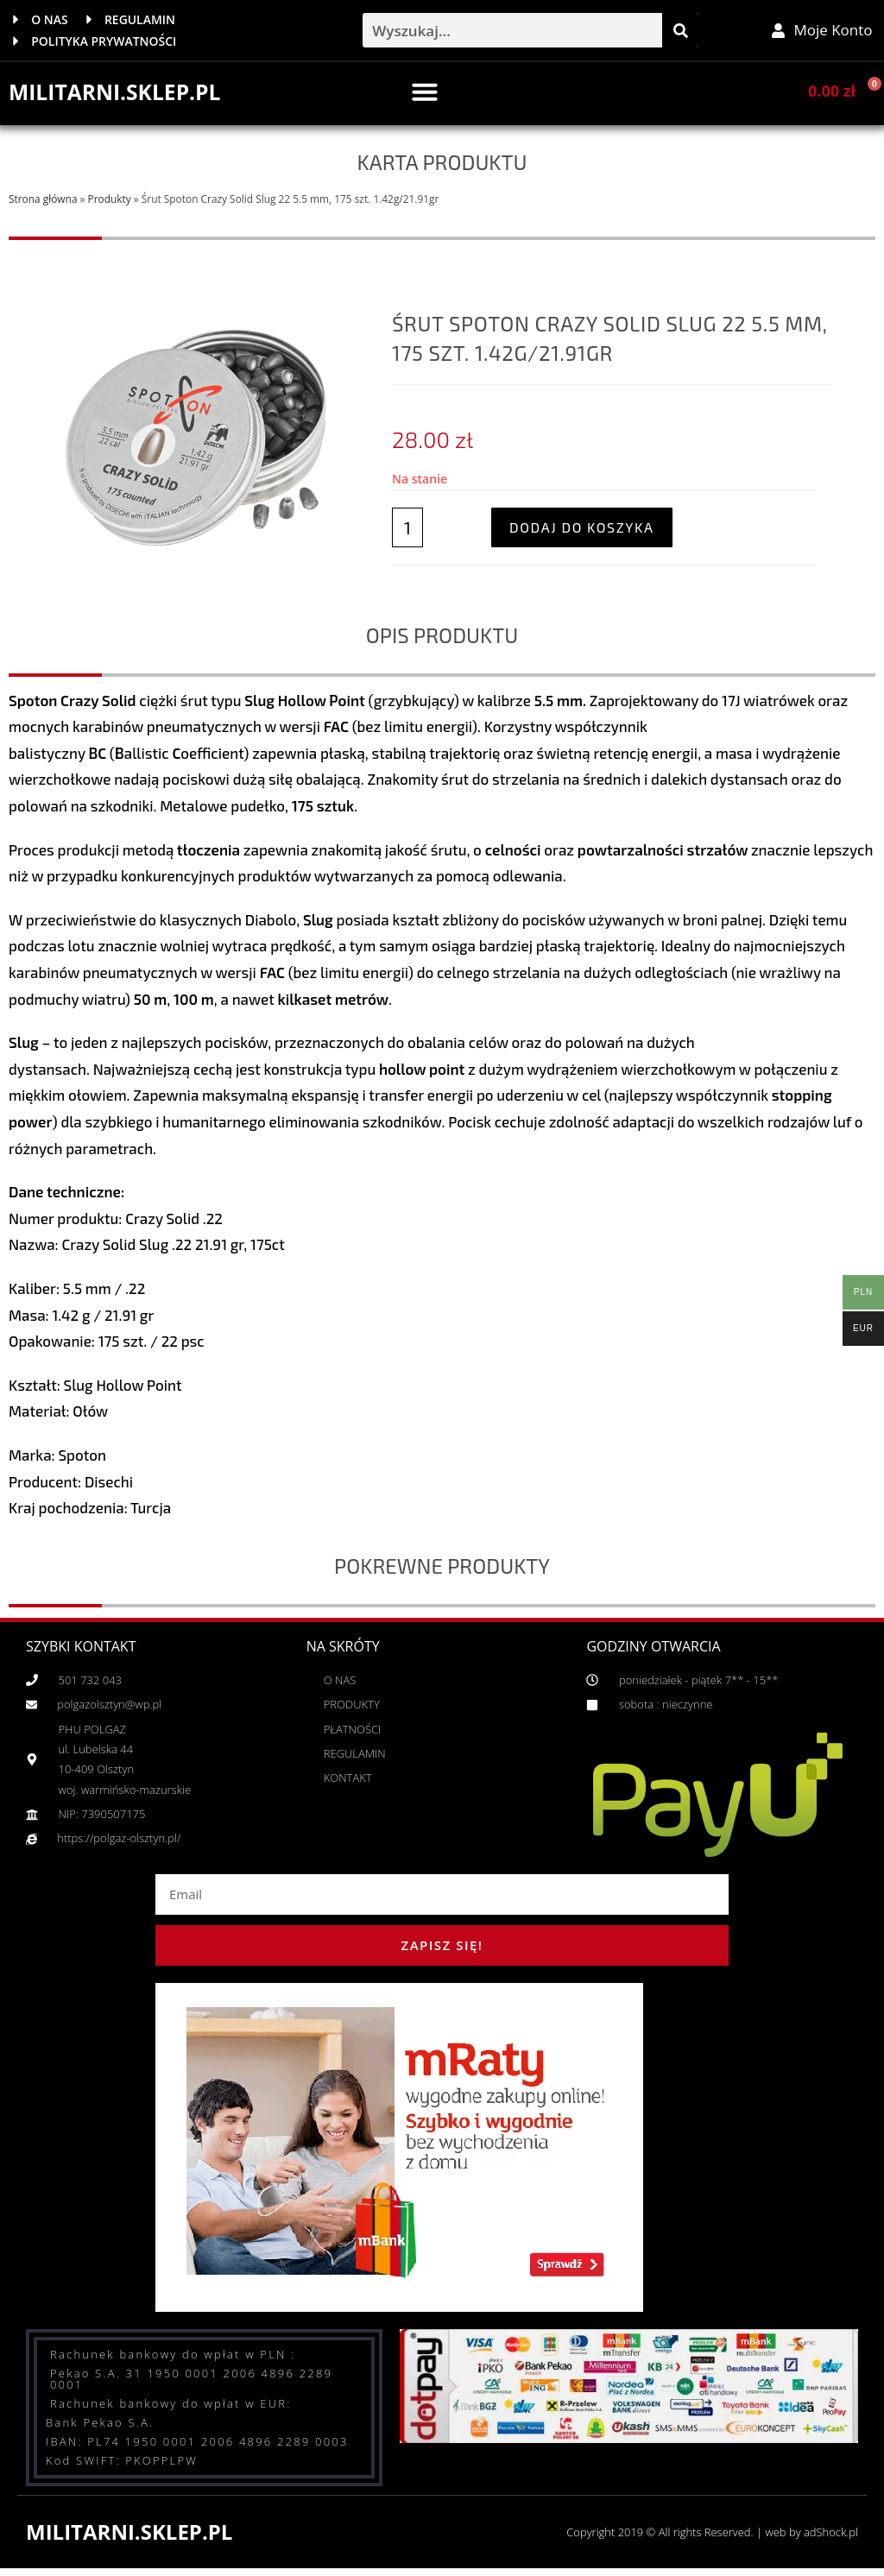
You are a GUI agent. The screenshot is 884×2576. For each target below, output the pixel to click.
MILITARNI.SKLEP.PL (120, 94)
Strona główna (43, 202)
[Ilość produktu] (407, 531)
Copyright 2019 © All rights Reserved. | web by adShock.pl (700, 2534)
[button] (424, 95)
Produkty (109, 202)
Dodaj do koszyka (581, 530)
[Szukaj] (680, 32)
